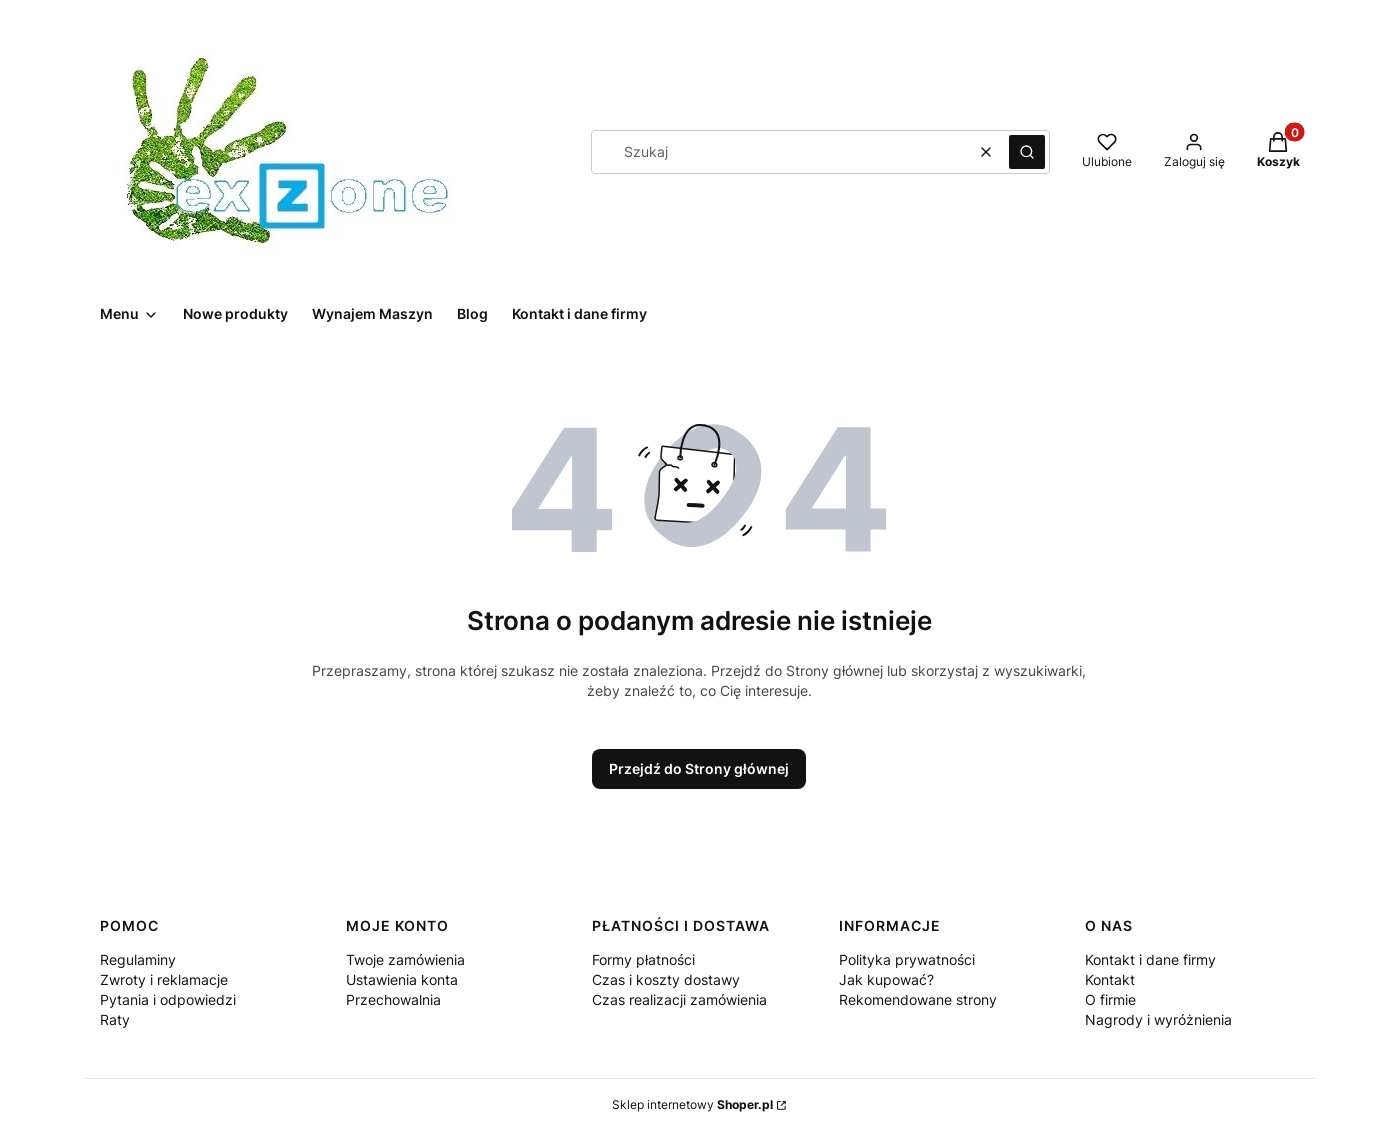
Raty (115, 1019)
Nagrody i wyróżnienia (1158, 1019)
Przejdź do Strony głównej (699, 768)
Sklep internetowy (692, 1104)
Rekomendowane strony (918, 999)
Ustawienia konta (402, 979)
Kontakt (1110, 979)
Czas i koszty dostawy (666, 979)
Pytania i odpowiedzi (168, 999)
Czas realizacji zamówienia (679, 999)
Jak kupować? (886, 979)
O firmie (1110, 999)
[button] (1027, 152)
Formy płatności (643, 959)
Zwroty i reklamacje (164, 979)
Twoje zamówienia (405, 959)
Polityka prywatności (907, 959)
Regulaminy (138, 959)
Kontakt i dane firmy (1150, 959)
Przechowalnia (393, 999)
